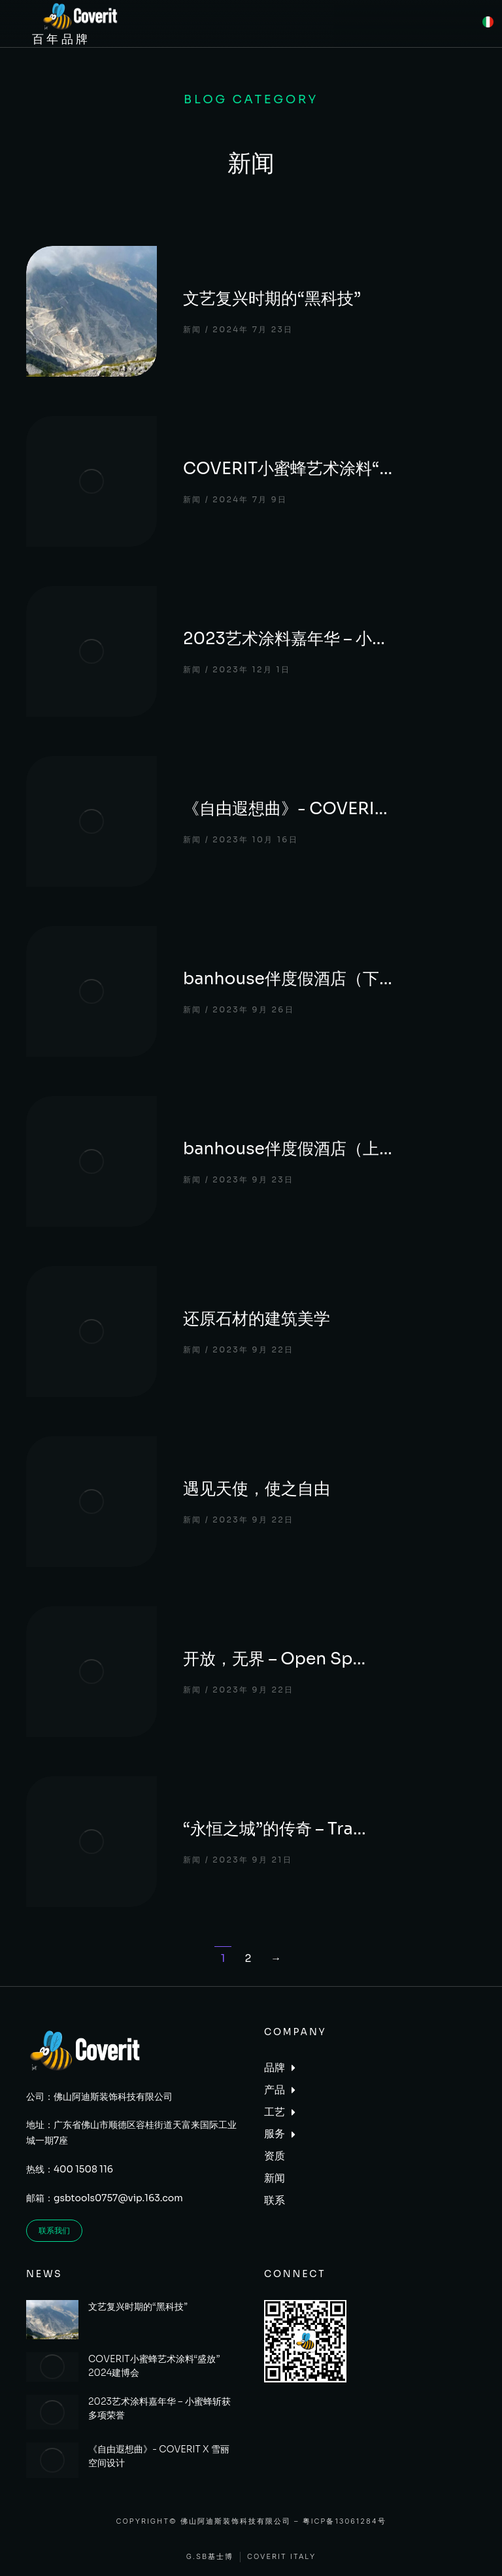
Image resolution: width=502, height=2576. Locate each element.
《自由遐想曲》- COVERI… (285, 809)
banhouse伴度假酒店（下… (287, 979)
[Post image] (91, 311)
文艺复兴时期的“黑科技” (272, 298)
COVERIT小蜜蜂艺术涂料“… (287, 468)
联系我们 (54, 2230)
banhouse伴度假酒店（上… (287, 1149)
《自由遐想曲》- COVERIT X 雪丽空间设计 (158, 2456)
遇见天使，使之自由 (256, 1489)
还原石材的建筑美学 (256, 1319)
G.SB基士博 (209, 2556)
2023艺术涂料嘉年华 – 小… (284, 638)
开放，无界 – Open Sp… (274, 1659)
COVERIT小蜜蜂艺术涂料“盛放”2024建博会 (154, 2366)
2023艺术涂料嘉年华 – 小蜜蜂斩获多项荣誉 (159, 2408)
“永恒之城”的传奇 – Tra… (274, 1829)
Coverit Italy (281, 2556)
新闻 (192, 329)
